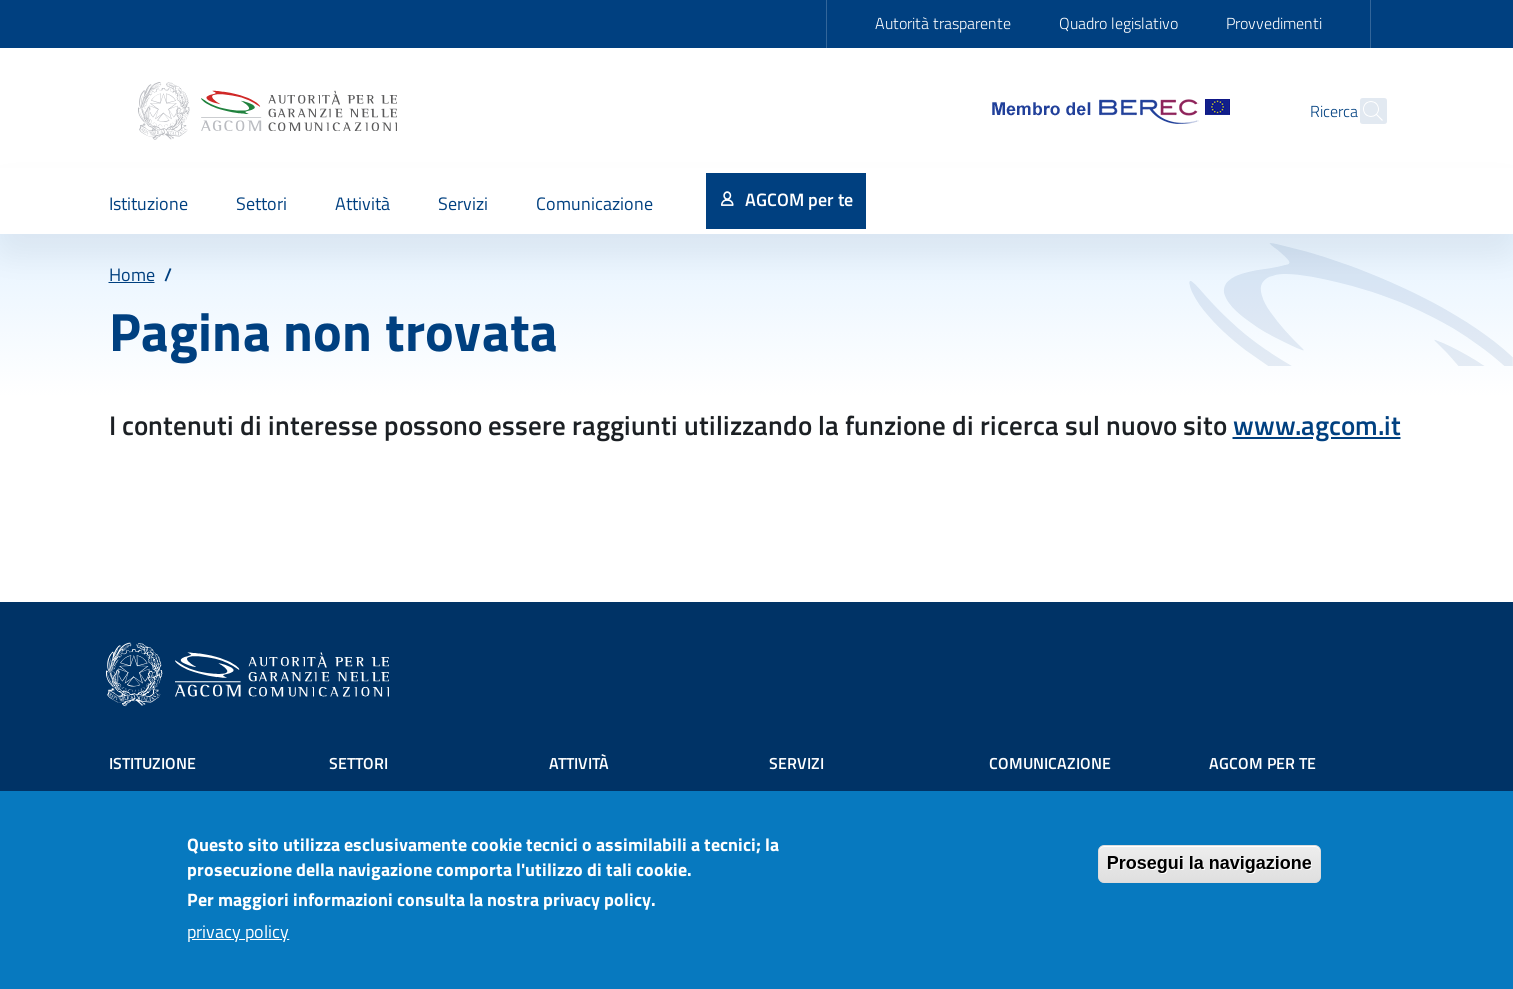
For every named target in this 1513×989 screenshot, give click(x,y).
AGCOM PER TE (1262, 763)
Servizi (796, 763)
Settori (358, 763)
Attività (579, 763)
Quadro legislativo (1118, 23)
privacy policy (238, 940)
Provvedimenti (1274, 23)
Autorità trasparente (943, 23)
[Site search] (1363, 111)
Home (132, 274)
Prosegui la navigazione (1209, 872)
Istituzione (152, 763)
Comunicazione (1050, 763)
